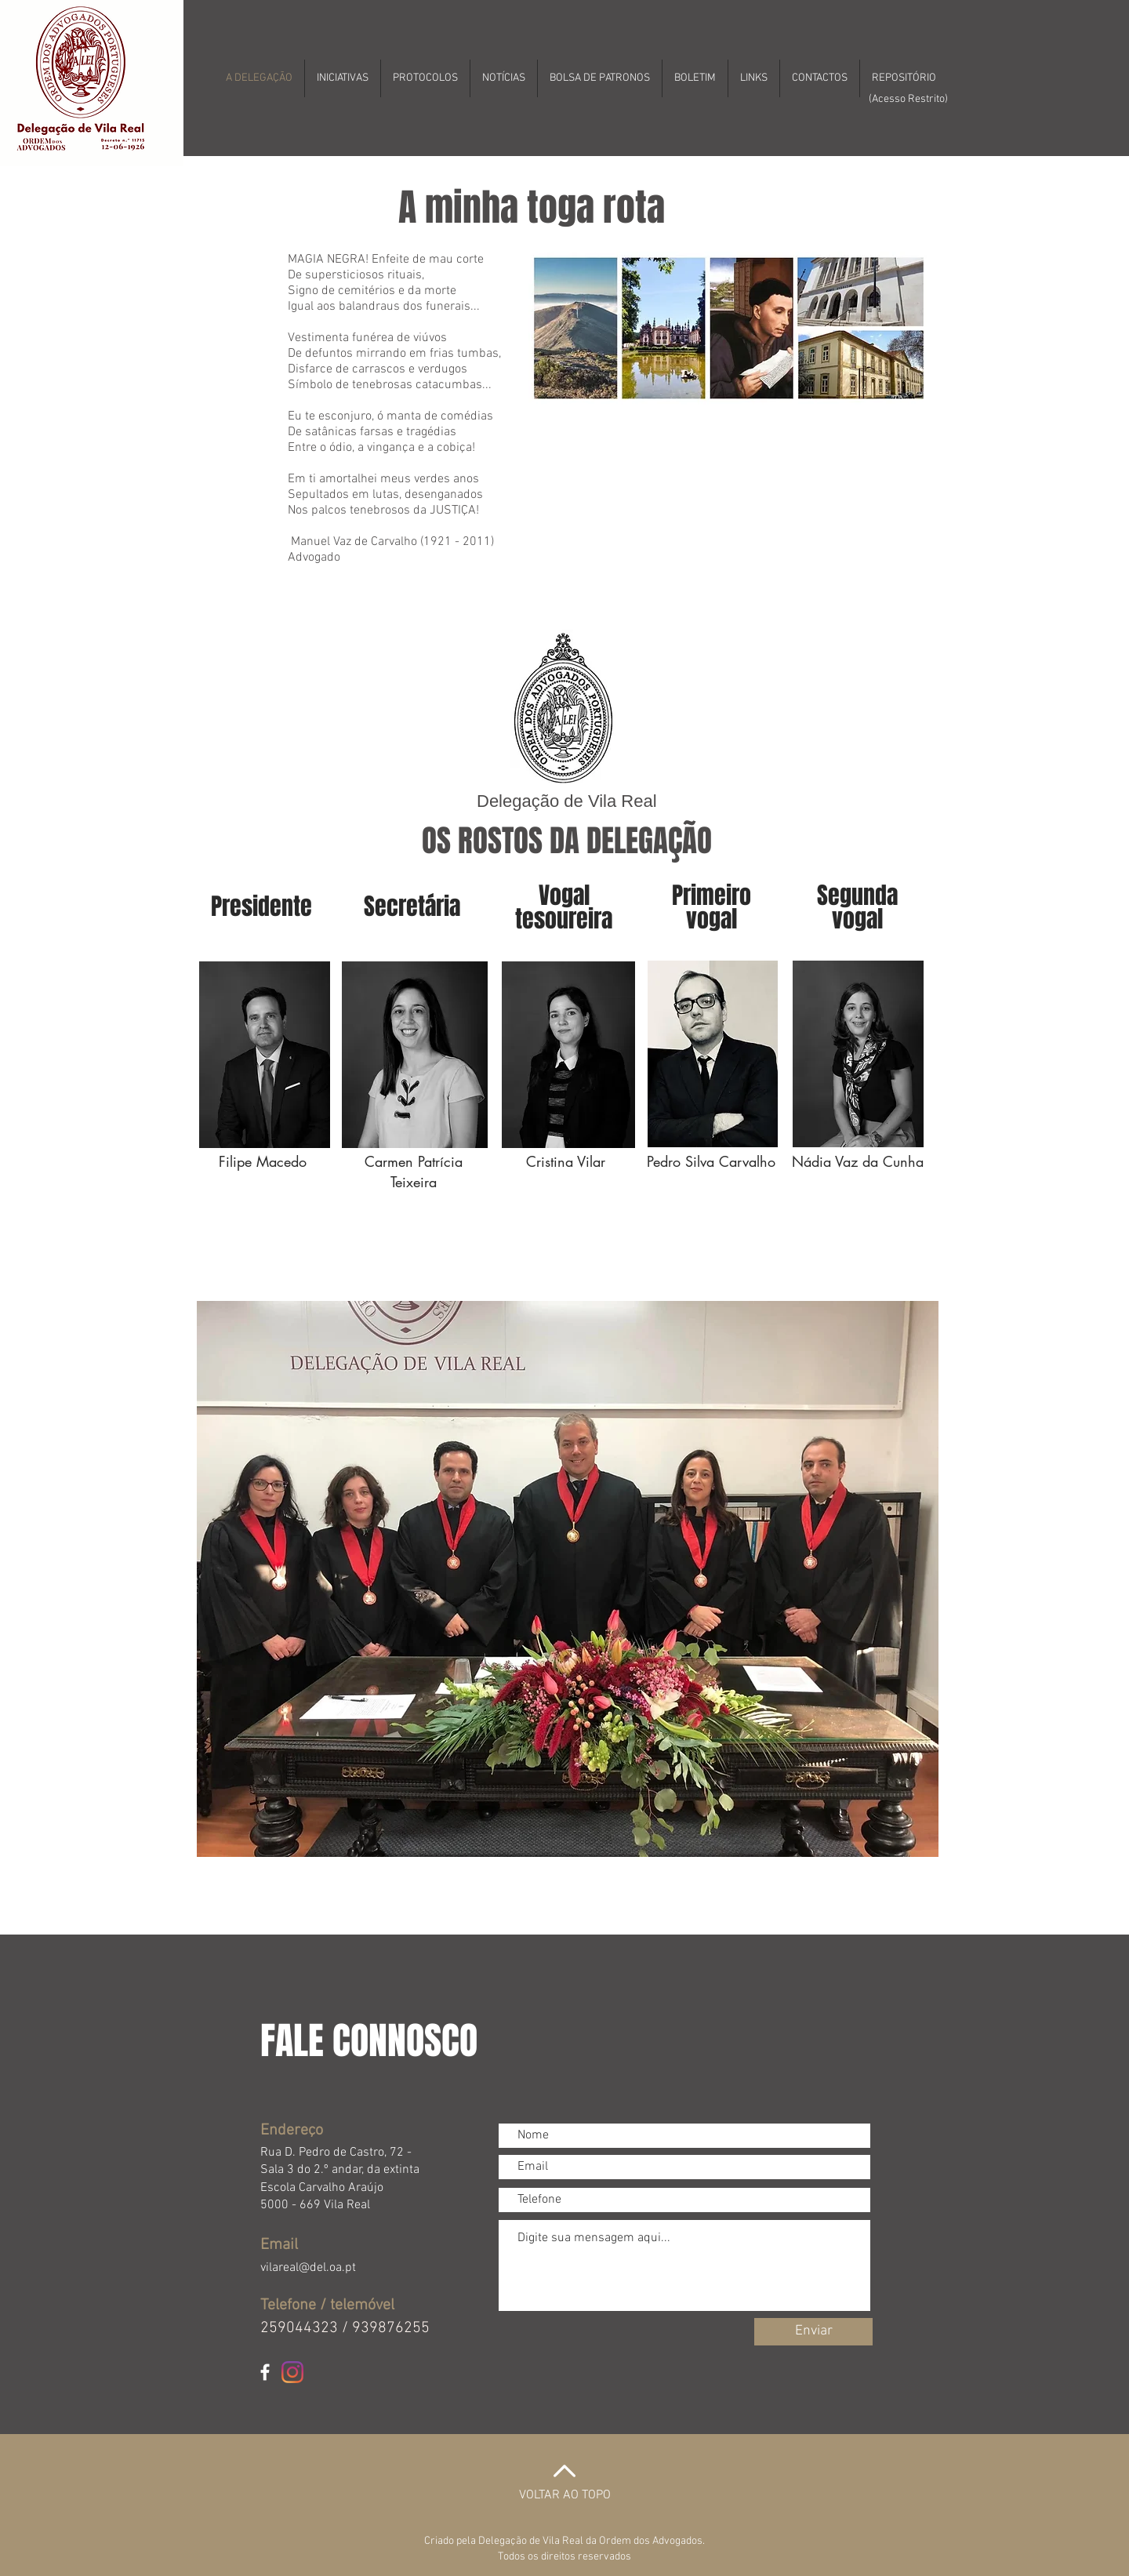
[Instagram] (292, 2372)
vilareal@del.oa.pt (308, 2268)
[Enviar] (813, 2331)
